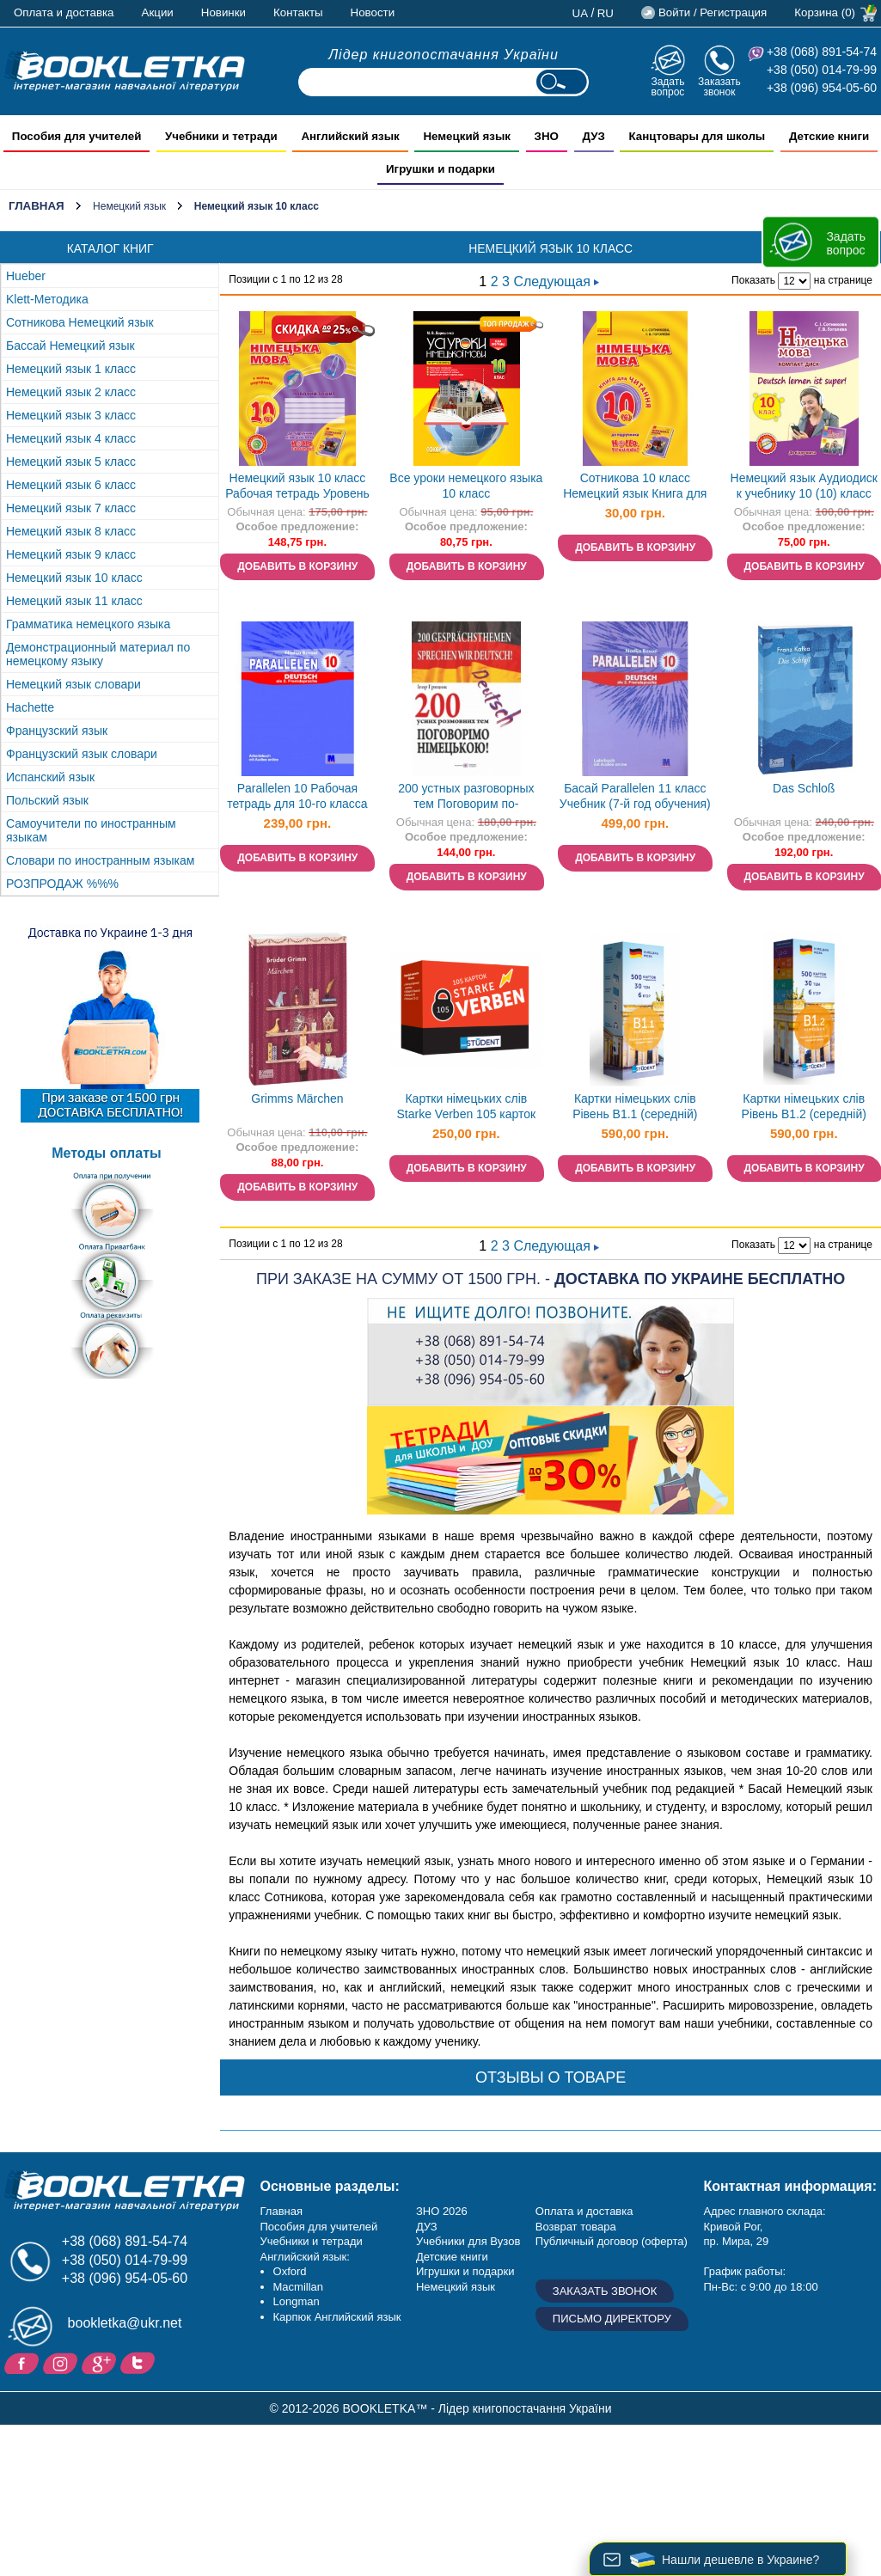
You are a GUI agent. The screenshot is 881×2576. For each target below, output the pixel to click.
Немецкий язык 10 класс (74, 577)
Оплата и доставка (64, 12)
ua (580, 13)
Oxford (290, 2271)
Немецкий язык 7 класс (71, 508)
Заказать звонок (719, 86)
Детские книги (452, 2256)
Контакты (298, 12)
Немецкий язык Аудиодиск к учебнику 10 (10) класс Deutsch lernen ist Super (804, 488)
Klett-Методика (47, 299)
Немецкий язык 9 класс (71, 554)
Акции (158, 12)
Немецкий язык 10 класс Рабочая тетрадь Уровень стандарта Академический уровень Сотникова (296, 488)
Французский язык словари (81, 754)
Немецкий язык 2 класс (71, 392)
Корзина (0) (824, 12)
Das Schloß (804, 788)
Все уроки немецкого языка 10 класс (465, 486)
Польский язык (47, 800)
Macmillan (298, 2286)
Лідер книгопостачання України (443, 54)
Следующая (556, 281)
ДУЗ (426, 2226)
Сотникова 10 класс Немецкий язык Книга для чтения (635, 488)
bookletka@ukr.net (125, 2323)
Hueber (26, 276)
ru (605, 13)
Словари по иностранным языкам (100, 860)
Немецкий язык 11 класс (74, 601)
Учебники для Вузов (468, 2241)
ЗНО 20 (435, 2211)
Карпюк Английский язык (337, 2316)
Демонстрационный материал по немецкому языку (98, 654)
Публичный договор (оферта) (611, 2241)
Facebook (23, 2362)
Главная (36, 205)
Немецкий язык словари (73, 684)
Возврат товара (575, 2226)
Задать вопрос (667, 86)
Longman (296, 2301)
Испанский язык (50, 777)
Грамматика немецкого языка (88, 624)
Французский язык (56, 730)
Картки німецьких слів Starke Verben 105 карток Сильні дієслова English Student (466, 1108)
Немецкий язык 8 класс (71, 531)
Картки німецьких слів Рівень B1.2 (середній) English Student (804, 1108)
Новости (373, 12)
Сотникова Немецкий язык (80, 322)
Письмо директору (612, 2318)
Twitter (139, 2362)
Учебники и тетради (311, 2241)
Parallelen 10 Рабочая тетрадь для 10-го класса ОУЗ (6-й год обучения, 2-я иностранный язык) (297, 798)
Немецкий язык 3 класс (71, 415)
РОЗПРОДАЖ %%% (62, 883)
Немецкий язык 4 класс (71, 438)
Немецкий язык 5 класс (71, 461)
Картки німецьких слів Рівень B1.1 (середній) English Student (634, 1108)
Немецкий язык (129, 206)
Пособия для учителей (319, 2226)
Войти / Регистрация (712, 12)
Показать (753, 280)
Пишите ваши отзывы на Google (101, 2362)
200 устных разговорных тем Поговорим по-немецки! (466, 798)
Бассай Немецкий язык (70, 345)
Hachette (30, 707)
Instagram (62, 2362)
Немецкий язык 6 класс (71, 485)
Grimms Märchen (297, 1098)
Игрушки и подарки (465, 2271)
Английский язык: (305, 2256)
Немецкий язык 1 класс (71, 369)
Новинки (223, 12)
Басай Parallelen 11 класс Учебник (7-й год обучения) (635, 796)
